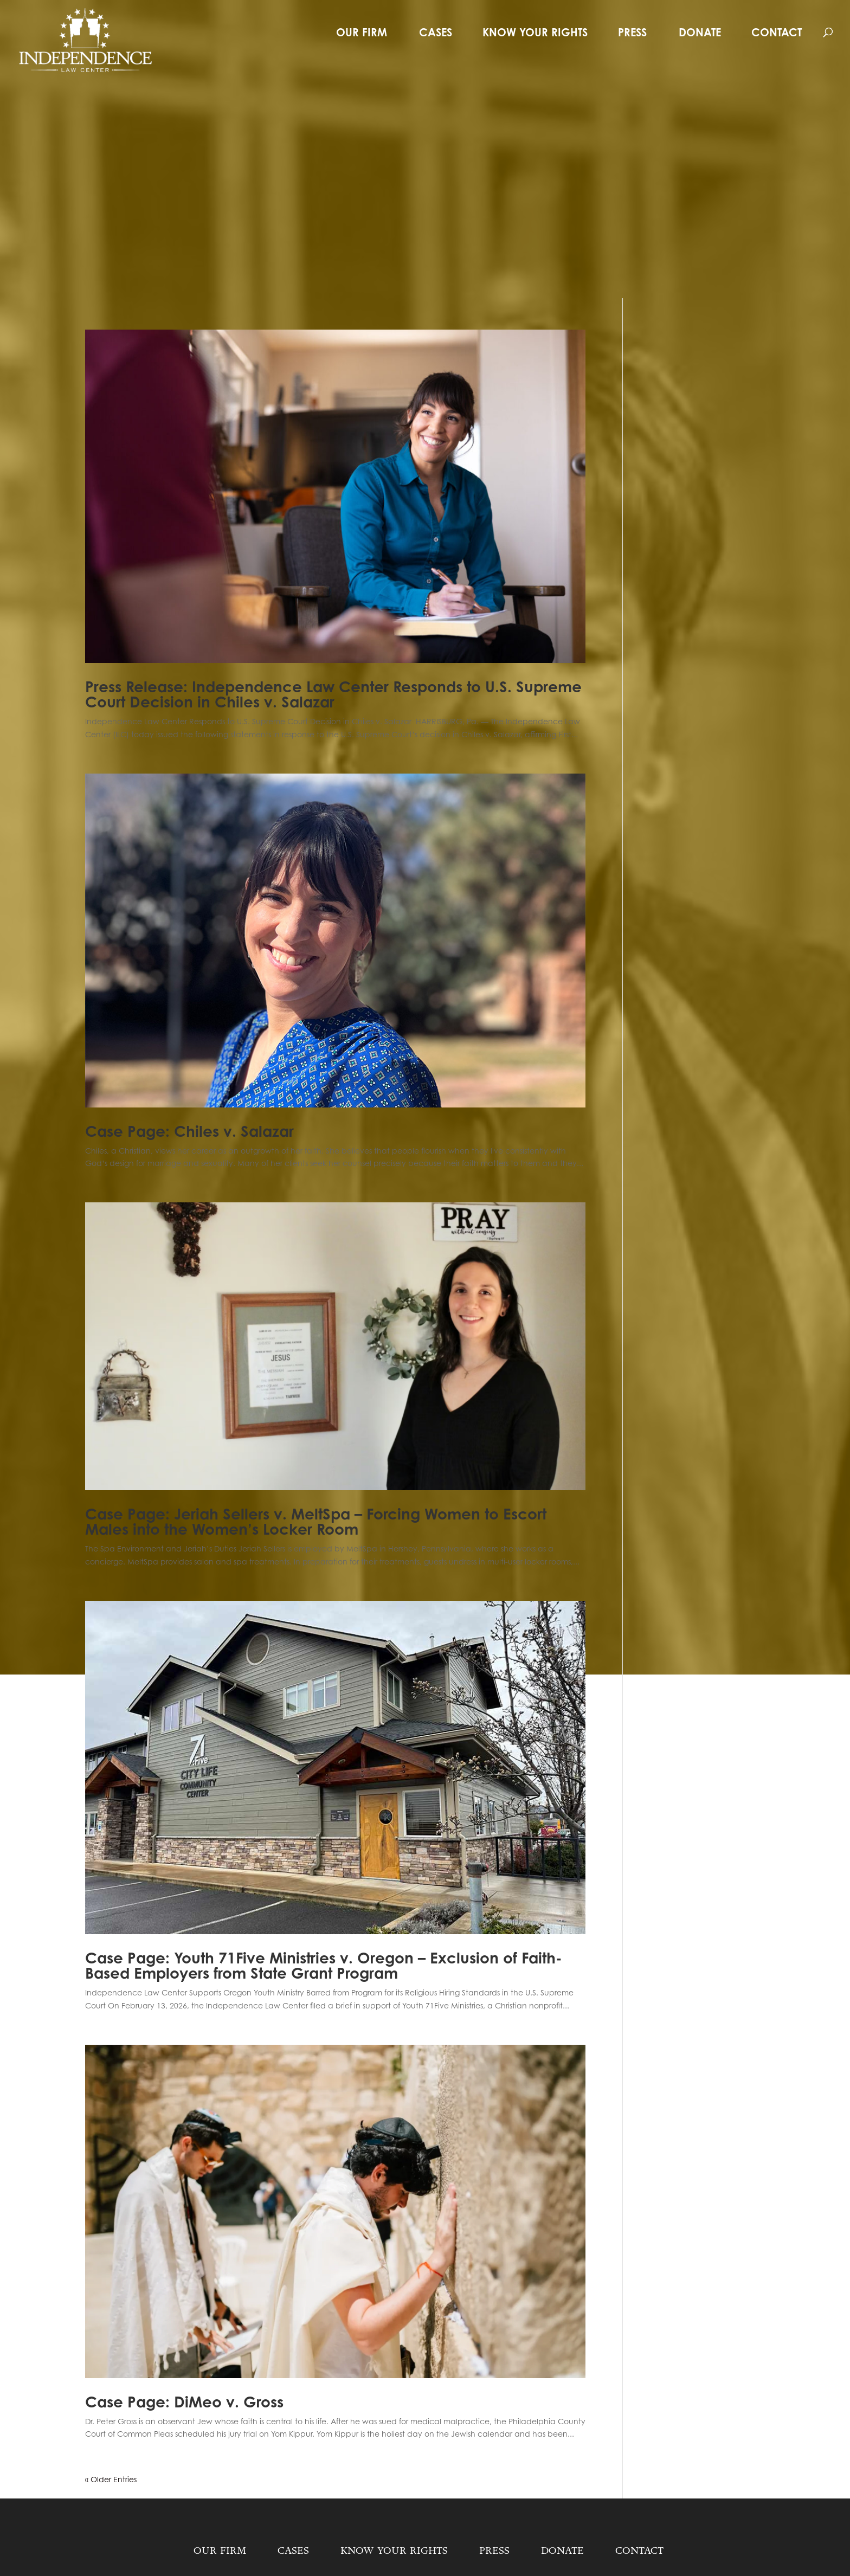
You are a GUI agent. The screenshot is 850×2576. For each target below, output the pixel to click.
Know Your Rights (535, 32)
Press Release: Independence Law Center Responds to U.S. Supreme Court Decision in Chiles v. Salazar (333, 694)
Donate (700, 32)
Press (632, 32)
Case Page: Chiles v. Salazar (189, 1131)
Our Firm (361, 32)
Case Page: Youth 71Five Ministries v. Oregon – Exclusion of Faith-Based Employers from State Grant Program (323, 1965)
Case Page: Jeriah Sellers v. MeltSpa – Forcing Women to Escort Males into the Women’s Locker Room (315, 1521)
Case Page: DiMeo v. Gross (184, 2402)
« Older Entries (111, 2479)
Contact (776, 32)
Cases (435, 32)
